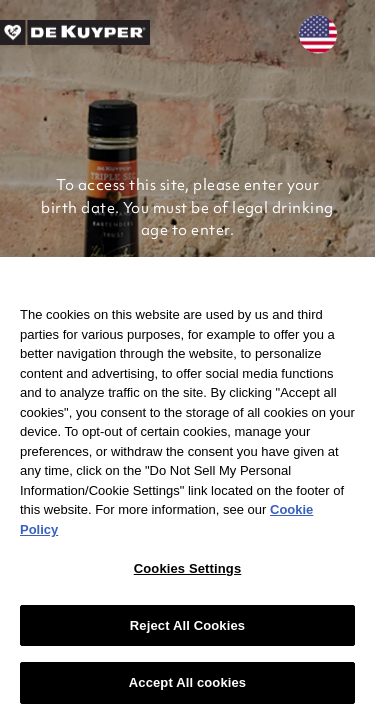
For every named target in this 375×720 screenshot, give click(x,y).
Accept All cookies (187, 682)
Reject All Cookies (187, 625)
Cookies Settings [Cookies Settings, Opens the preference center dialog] (188, 568)
